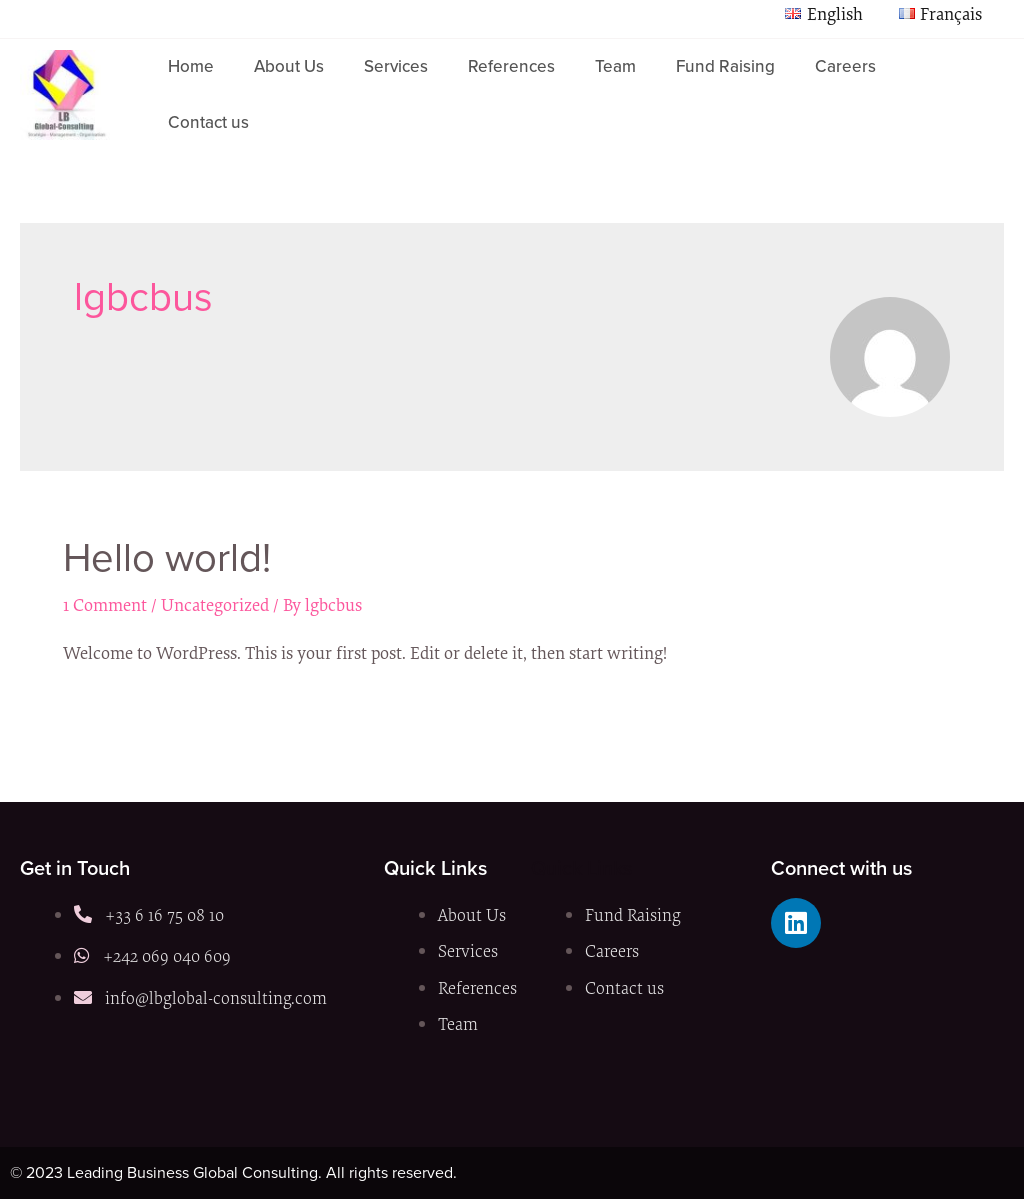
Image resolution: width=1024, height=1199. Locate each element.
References (511, 66)
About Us (289, 66)
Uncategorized (215, 604)
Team (615, 66)
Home (191, 66)
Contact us (208, 122)
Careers (845, 66)
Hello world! (167, 557)
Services (396, 66)
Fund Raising (725, 66)
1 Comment (105, 604)
